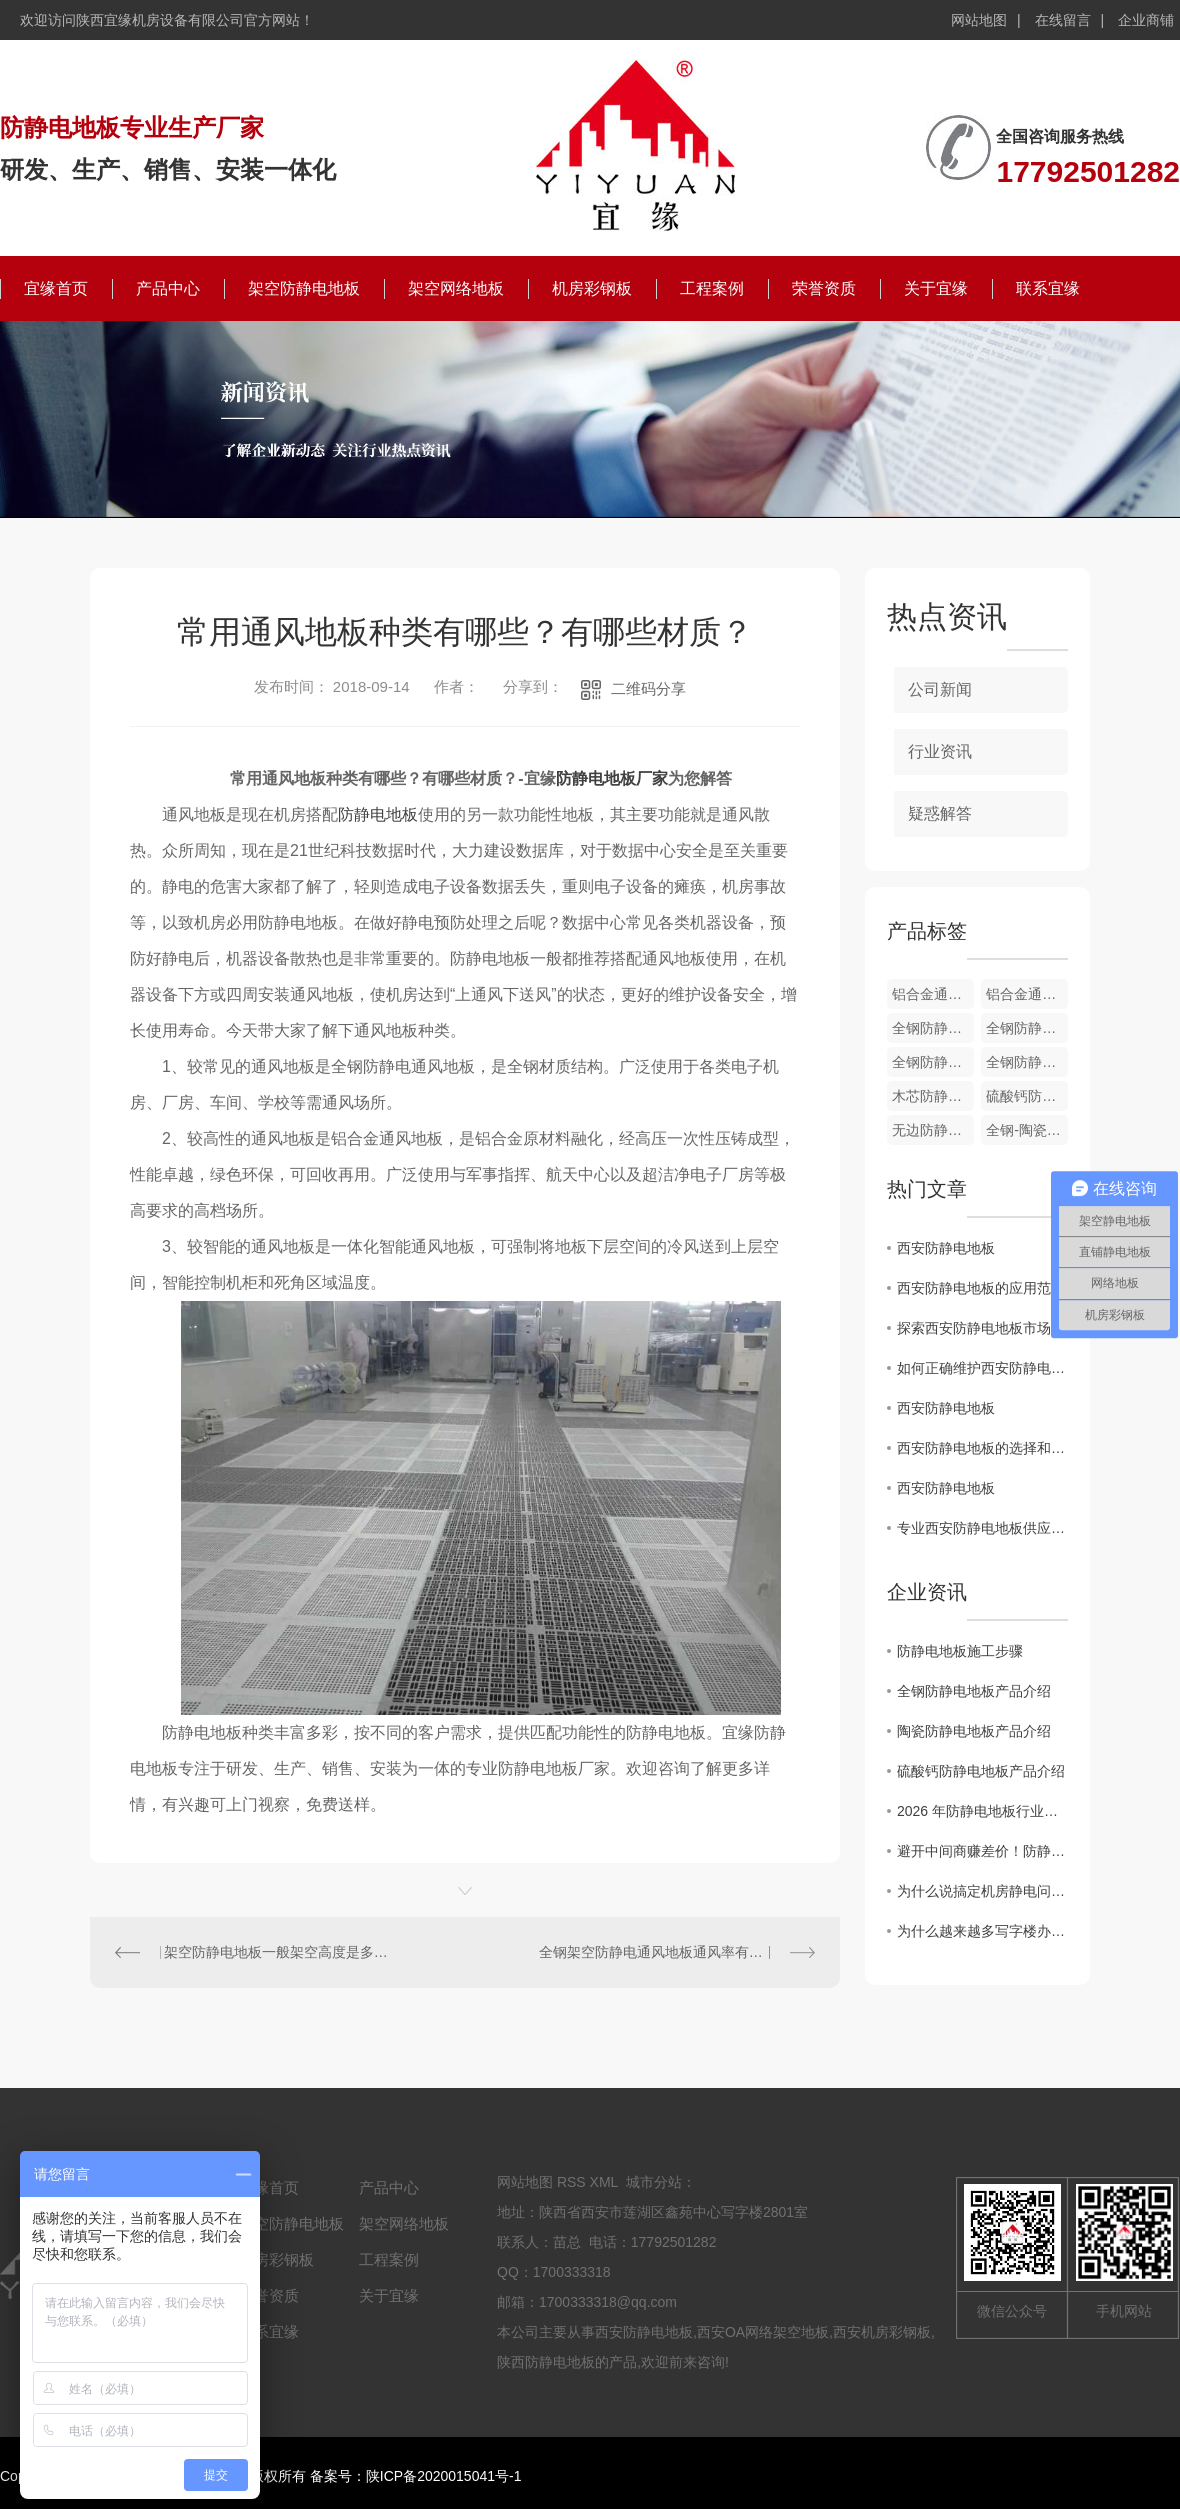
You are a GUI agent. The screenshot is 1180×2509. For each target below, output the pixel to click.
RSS (571, 2182)
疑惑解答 (940, 813)
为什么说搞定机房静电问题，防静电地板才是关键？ (982, 1891)
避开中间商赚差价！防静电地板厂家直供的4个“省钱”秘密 (982, 1851)
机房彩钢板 (592, 288)
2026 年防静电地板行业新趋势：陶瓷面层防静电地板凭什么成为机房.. (982, 1811)
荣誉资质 (824, 288)
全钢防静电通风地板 (933, 1028)
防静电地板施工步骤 (960, 1651)
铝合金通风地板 (1027, 994)
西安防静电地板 (946, 1248)
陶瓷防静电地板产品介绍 (974, 1731)
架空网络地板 (456, 288)
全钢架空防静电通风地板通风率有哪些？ (665, 1952)
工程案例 (712, 288)
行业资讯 (940, 751)
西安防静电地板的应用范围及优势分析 (982, 1288)
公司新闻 (940, 689)
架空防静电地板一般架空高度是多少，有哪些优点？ (278, 1952)
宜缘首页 (56, 288)
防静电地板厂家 (612, 778)
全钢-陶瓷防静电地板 (1027, 1130)
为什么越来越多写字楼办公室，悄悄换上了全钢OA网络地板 (982, 1931)
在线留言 (1063, 20)
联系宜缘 (1048, 288)
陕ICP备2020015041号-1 (444, 2476)
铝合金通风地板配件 (933, 994)
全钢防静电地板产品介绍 (974, 1691)
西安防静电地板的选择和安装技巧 (982, 1448)
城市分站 (654, 2182)
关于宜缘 (936, 288)
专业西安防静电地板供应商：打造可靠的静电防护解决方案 (982, 1528)
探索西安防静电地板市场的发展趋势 (982, 1328)
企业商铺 (1146, 20)
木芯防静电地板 (933, 1096)
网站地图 (979, 20)
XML (604, 2182)
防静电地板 (378, 814)
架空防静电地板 (304, 288)
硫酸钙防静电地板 (1027, 1096)
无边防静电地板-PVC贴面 (933, 1130)
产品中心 (168, 288)
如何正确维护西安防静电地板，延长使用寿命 (982, 1368)
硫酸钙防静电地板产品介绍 (981, 1771)
